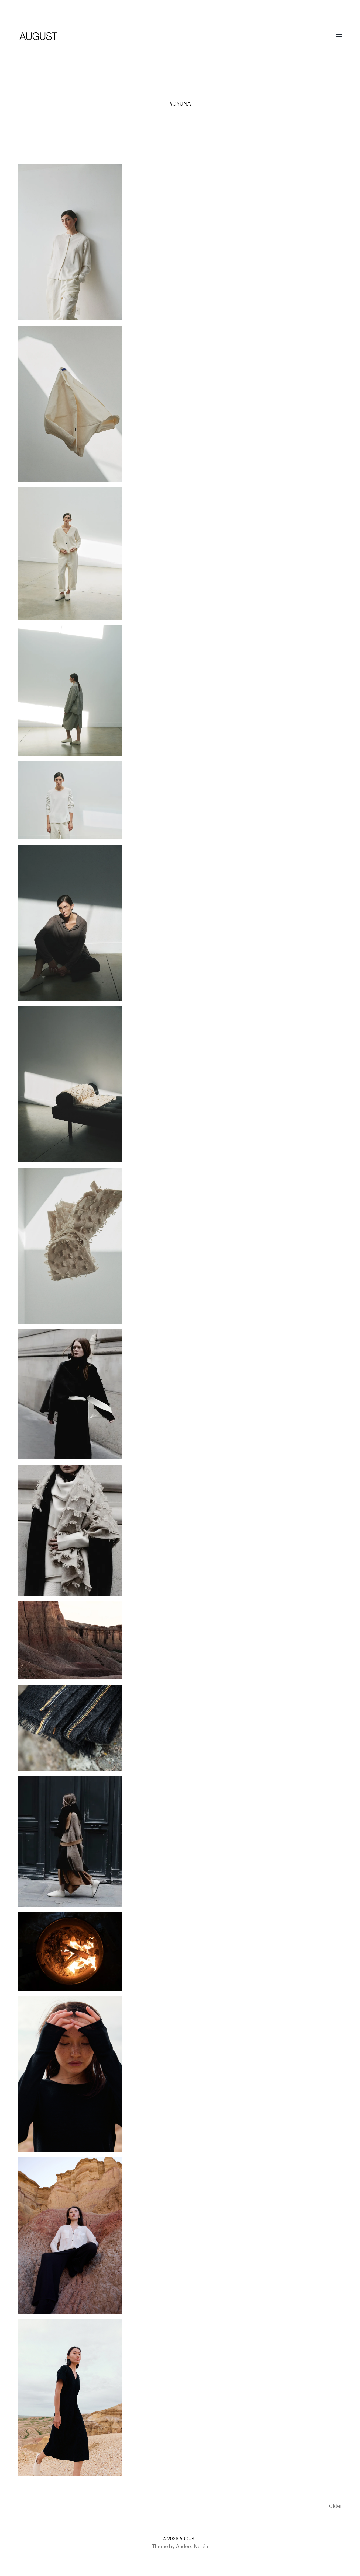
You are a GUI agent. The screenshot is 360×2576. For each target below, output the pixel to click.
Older (335, 2506)
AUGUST (188, 2538)
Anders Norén (192, 2546)
